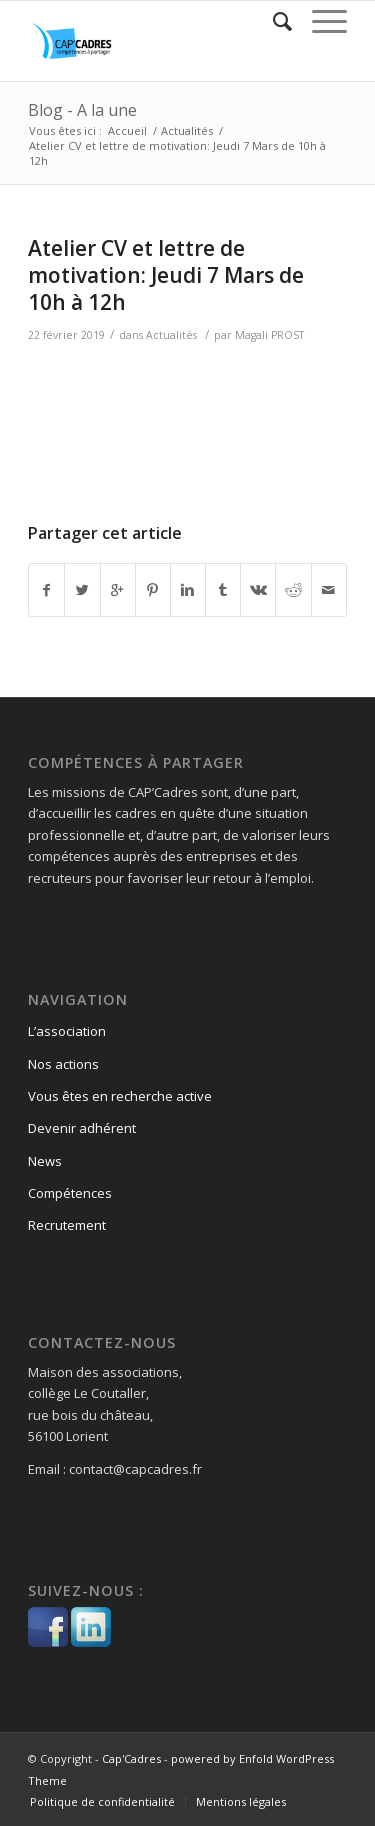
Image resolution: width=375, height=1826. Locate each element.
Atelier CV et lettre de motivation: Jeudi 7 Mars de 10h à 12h (166, 275)
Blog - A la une (82, 110)
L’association (67, 1031)
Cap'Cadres (131, 1758)
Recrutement (67, 1225)
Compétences (70, 1193)
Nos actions (63, 1064)
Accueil (127, 130)
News (45, 1161)
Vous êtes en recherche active (120, 1096)
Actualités (187, 130)
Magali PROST (269, 335)
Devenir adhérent (82, 1128)
